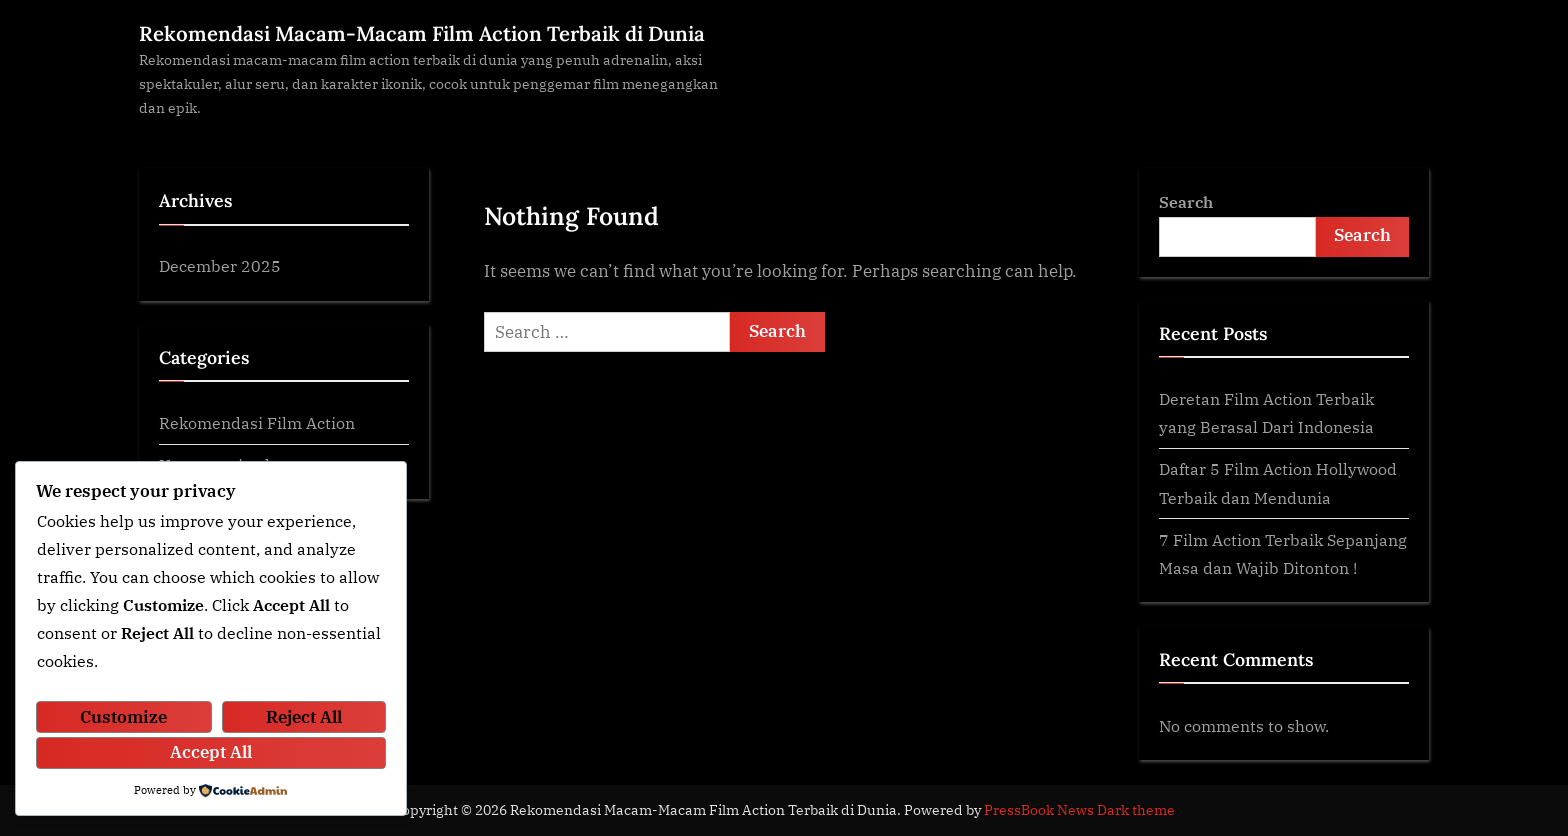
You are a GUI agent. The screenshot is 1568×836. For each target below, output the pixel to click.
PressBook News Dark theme (1079, 810)
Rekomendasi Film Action (257, 422)
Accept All (211, 752)
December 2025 (220, 265)
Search (1186, 201)
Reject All (304, 717)
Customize (123, 717)
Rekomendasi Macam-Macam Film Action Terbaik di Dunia (422, 33)
